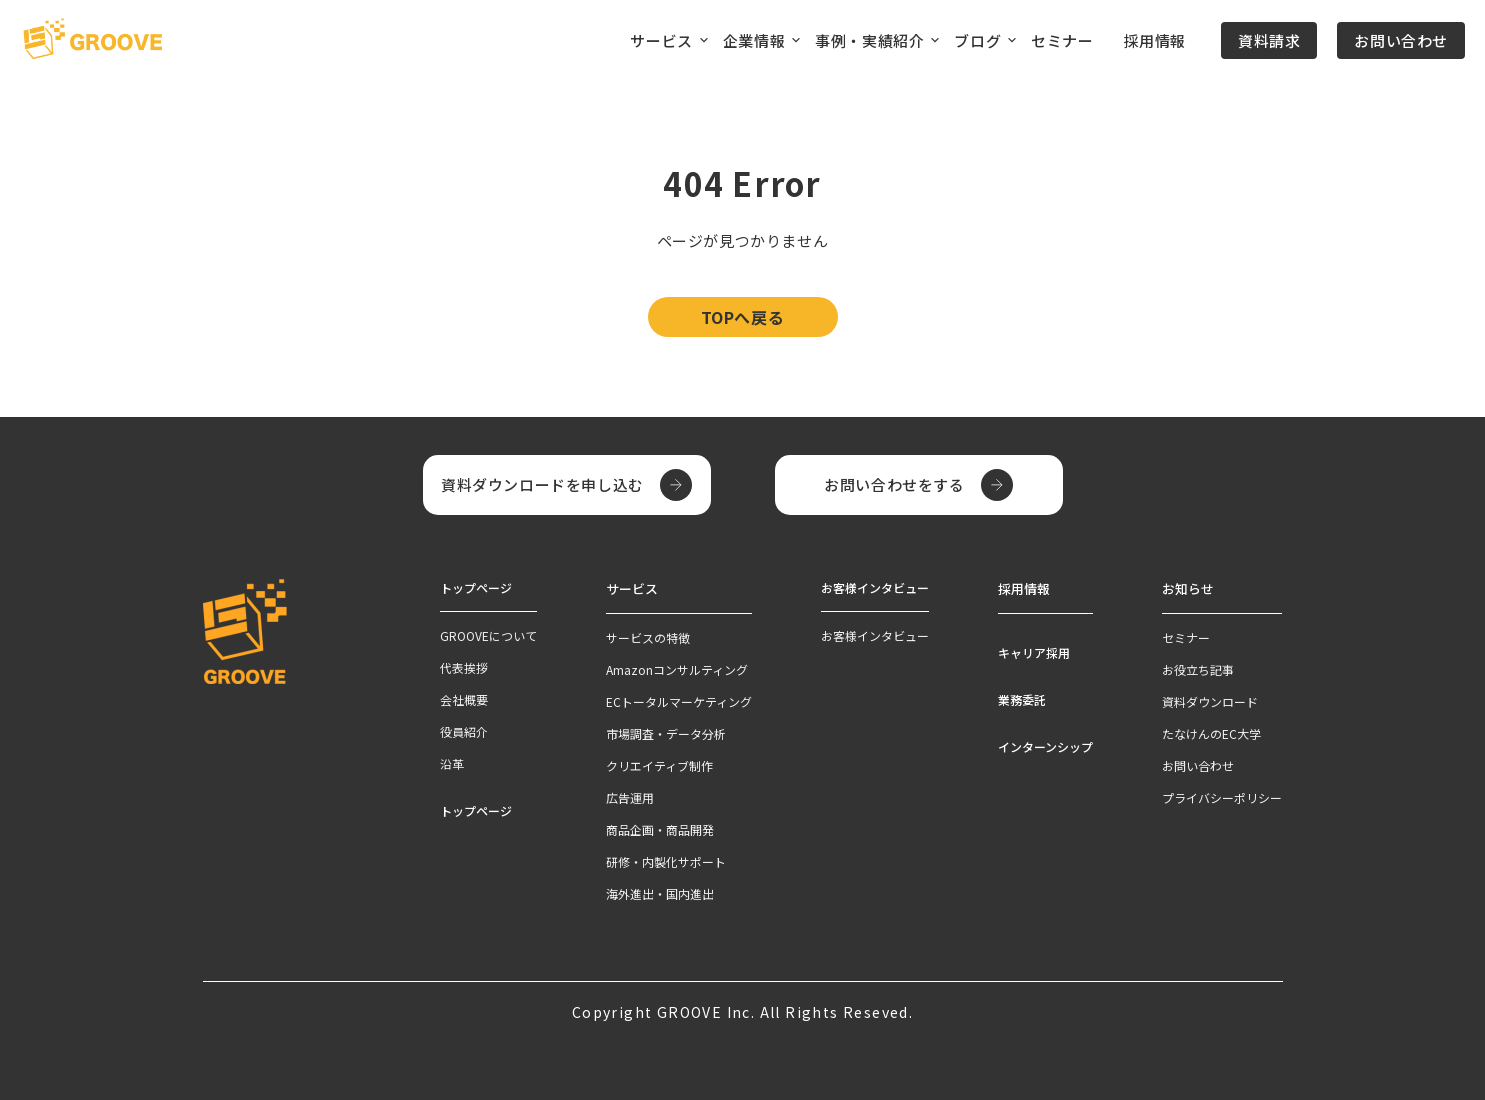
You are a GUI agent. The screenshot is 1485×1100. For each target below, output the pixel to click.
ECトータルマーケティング (679, 699)
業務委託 (1022, 697)
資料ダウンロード (1210, 699)
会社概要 (464, 699)
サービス (630, 587)
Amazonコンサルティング (677, 667)
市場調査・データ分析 (666, 731)
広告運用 (630, 795)
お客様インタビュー (875, 635)
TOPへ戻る (743, 317)
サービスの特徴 (648, 635)
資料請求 (1269, 40)
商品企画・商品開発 (660, 827)
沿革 (452, 763)
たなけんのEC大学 (1211, 731)
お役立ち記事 (1198, 667)
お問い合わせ (1401, 40)
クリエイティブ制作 (659, 763)
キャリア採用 (1034, 650)
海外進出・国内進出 (660, 891)
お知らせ (1186, 587)
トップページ (476, 810)
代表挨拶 (464, 667)
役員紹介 (464, 731)
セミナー (1062, 40)
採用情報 (1155, 40)
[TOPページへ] (92, 40)
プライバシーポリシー (1222, 795)
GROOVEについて (488, 635)
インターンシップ (1045, 744)
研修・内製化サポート (666, 859)
